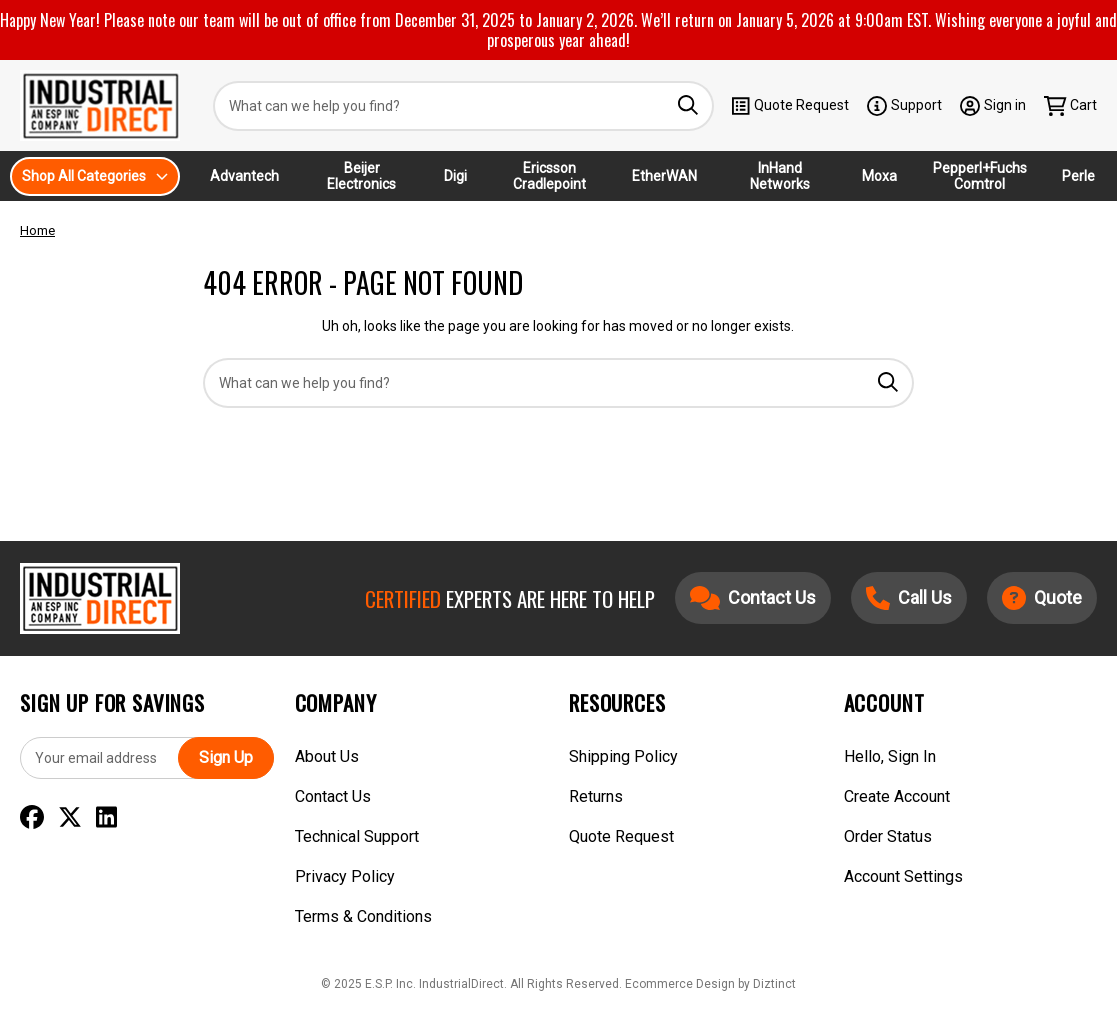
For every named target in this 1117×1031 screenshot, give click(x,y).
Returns (596, 796)
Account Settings (903, 876)
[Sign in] (993, 105)
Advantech (244, 176)
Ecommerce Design (680, 984)
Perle (1078, 176)
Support (904, 106)
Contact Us (333, 796)
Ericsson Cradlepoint (549, 176)
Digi (455, 176)
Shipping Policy (623, 756)
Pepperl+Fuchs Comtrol (980, 176)
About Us (327, 756)
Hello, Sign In (890, 756)
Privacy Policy (345, 876)
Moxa (879, 176)
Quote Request (790, 106)
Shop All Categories (95, 176)
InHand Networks (780, 176)
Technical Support (357, 836)
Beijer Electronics (361, 176)
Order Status (888, 836)
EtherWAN (664, 176)
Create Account (897, 796)
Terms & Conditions (363, 916)
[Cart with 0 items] (1071, 105)
